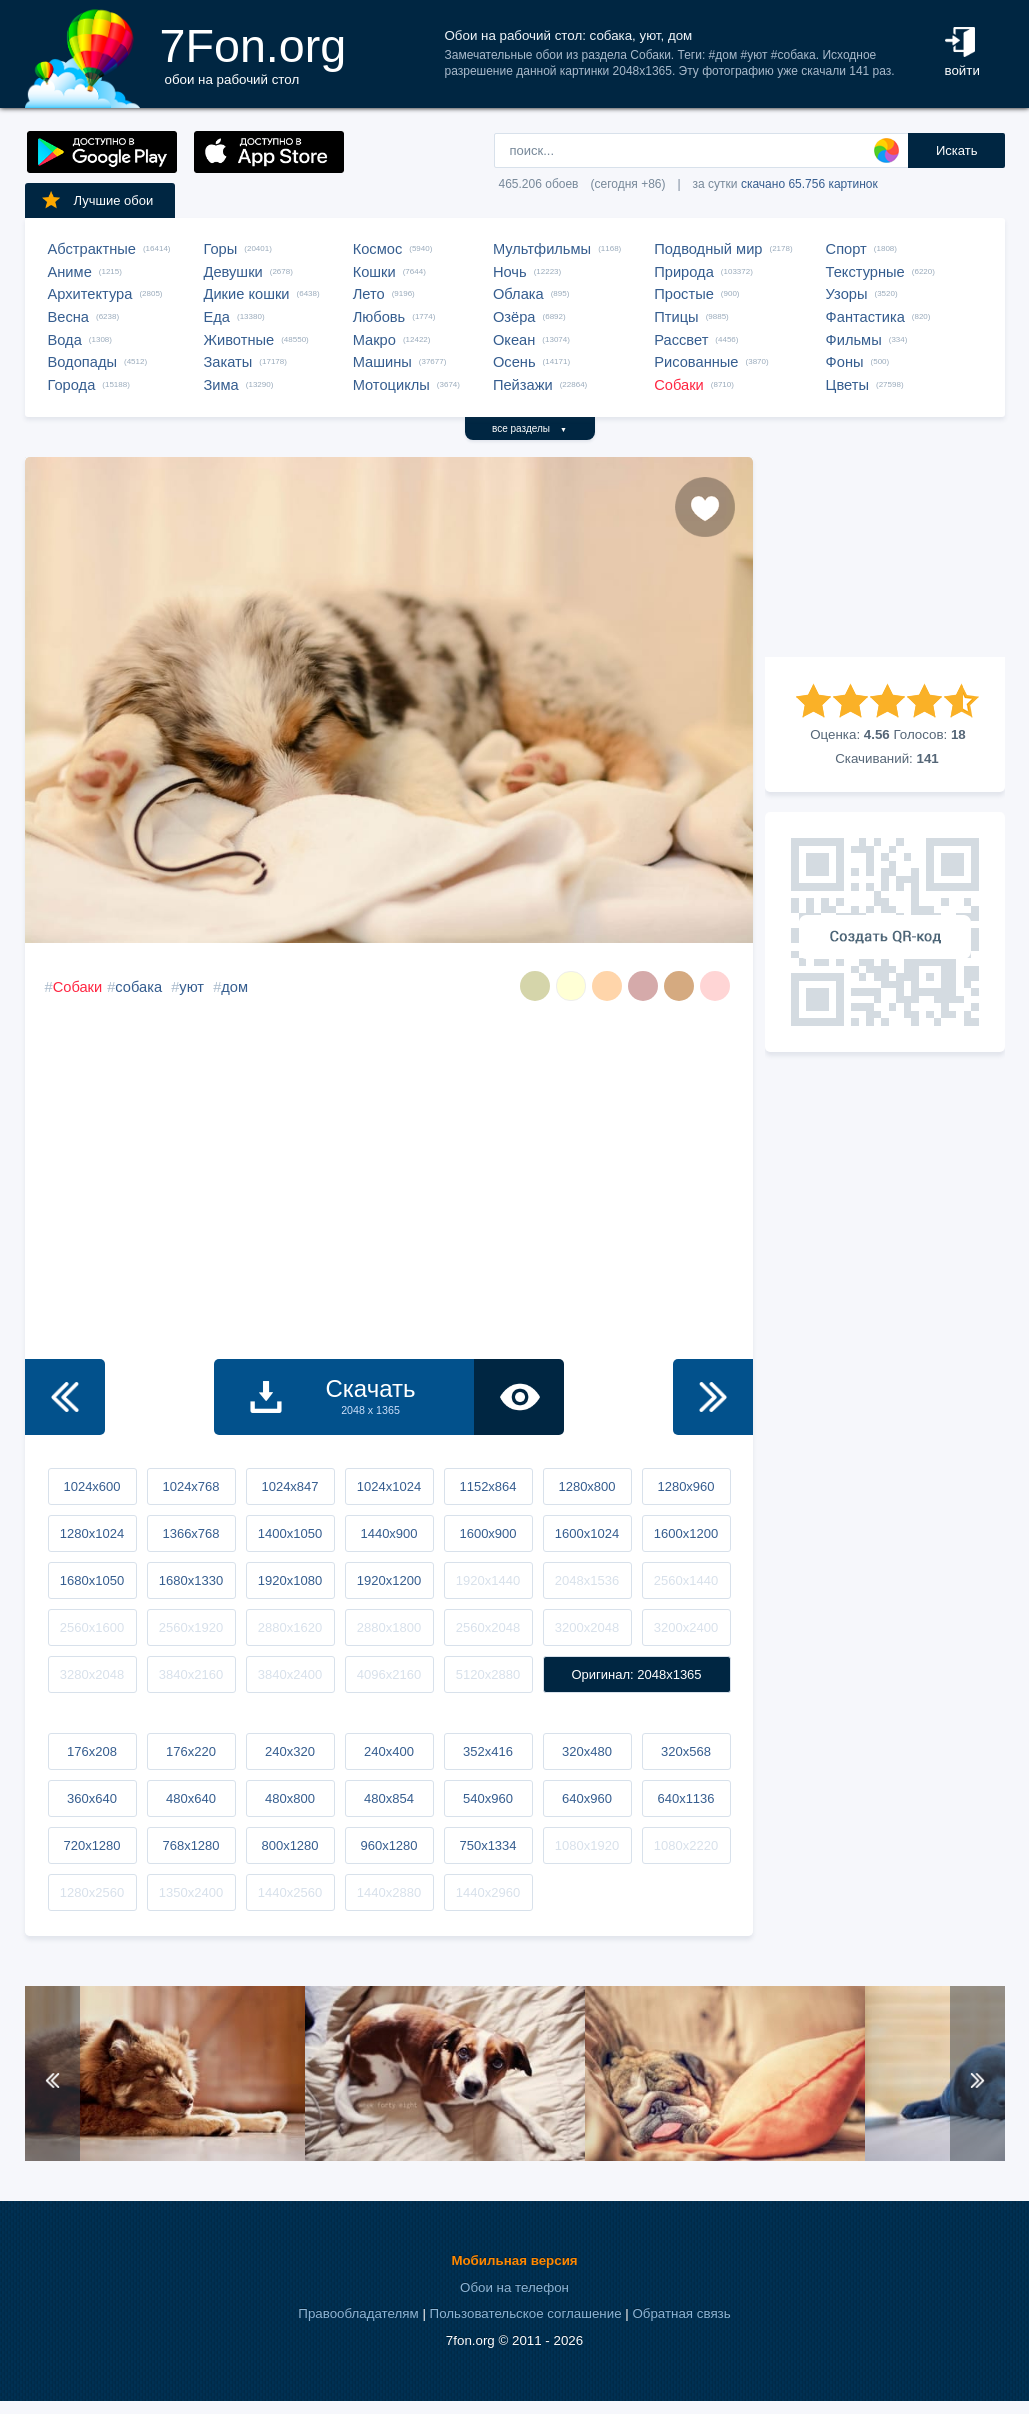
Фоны (845, 362)
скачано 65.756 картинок (809, 184)
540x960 (488, 1798)
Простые (684, 294)
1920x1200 (389, 1580)
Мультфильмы (542, 249)
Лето (369, 294)
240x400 (389, 1751)
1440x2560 (290, 1892)
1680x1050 (92, 1580)
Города (72, 385)
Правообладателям (358, 2313)
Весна (69, 317)
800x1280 (289, 1845)
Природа (684, 272)
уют (191, 987)
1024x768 (190, 1486)
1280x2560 (92, 1892)
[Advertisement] (885, 557)
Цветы (847, 385)
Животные (239, 340)
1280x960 (685, 1486)
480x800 (290, 1798)
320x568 (686, 1751)
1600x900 (487, 1533)
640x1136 (685, 1798)
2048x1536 (587, 1580)
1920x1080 (290, 1580)
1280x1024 (92, 1533)
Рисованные (696, 362)
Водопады (82, 362)
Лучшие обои (97, 200)
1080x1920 (587, 1845)
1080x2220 (686, 1845)
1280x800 (586, 1486)
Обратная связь (681, 2313)
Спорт (846, 249)
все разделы (529, 428)
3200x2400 (686, 1627)
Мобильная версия (514, 2260)
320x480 (587, 1751)
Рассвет (681, 340)
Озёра (514, 317)
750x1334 (487, 1845)
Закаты (228, 362)
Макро (374, 340)
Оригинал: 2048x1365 (636, 1674)
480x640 (191, 1798)
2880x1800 (389, 1627)
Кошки (374, 272)
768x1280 (190, 1845)
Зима (221, 385)
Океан (514, 340)
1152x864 (487, 1486)
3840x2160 (191, 1674)
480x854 (389, 1798)
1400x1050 (290, 1533)
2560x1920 (191, 1627)
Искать (957, 150)
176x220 (191, 1751)
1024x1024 (389, 1486)
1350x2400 (191, 1892)
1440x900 (388, 1533)
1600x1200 (686, 1533)
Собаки (679, 385)
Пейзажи (523, 385)
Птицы (676, 317)
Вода (65, 340)
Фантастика (865, 317)
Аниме (70, 272)
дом (234, 987)
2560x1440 (686, 1580)
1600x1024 (587, 1533)
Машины (382, 362)
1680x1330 (191, 1580)
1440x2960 (488, 1892)
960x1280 (388, 1845)
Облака (518, 294)
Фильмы (854, 340)
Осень (514, 362)
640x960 (587, 1798)
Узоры (847, 294)
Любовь (379, 317)
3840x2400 (290, 1674)
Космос (378, 249)
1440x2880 (389, 1892)
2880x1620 (290, 1627)
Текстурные (865, 272)
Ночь (510, 272)
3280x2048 (92, 1674)
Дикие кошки (247, 294)
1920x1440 (488, 1580)
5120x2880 (488, 1674)
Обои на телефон (514, 2287)
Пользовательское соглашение (526, 2313)
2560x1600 (92, 1627)
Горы (221, 249)
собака (138, 987)
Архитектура (90, 294)
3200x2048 (587, 1627)
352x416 (488, 1751)
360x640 (92, 1798)
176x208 (92, 1751)
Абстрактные (92, 249)
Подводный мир (708, 249)
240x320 (290, 1751)
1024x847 (289, 1486)
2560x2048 (488, 1627)
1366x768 (190, 1533)
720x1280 (91, 1845)
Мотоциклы (391, 385)
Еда (217, 317)
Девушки (233, 272)
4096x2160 (389, 1674)
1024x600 (91, 1486)
